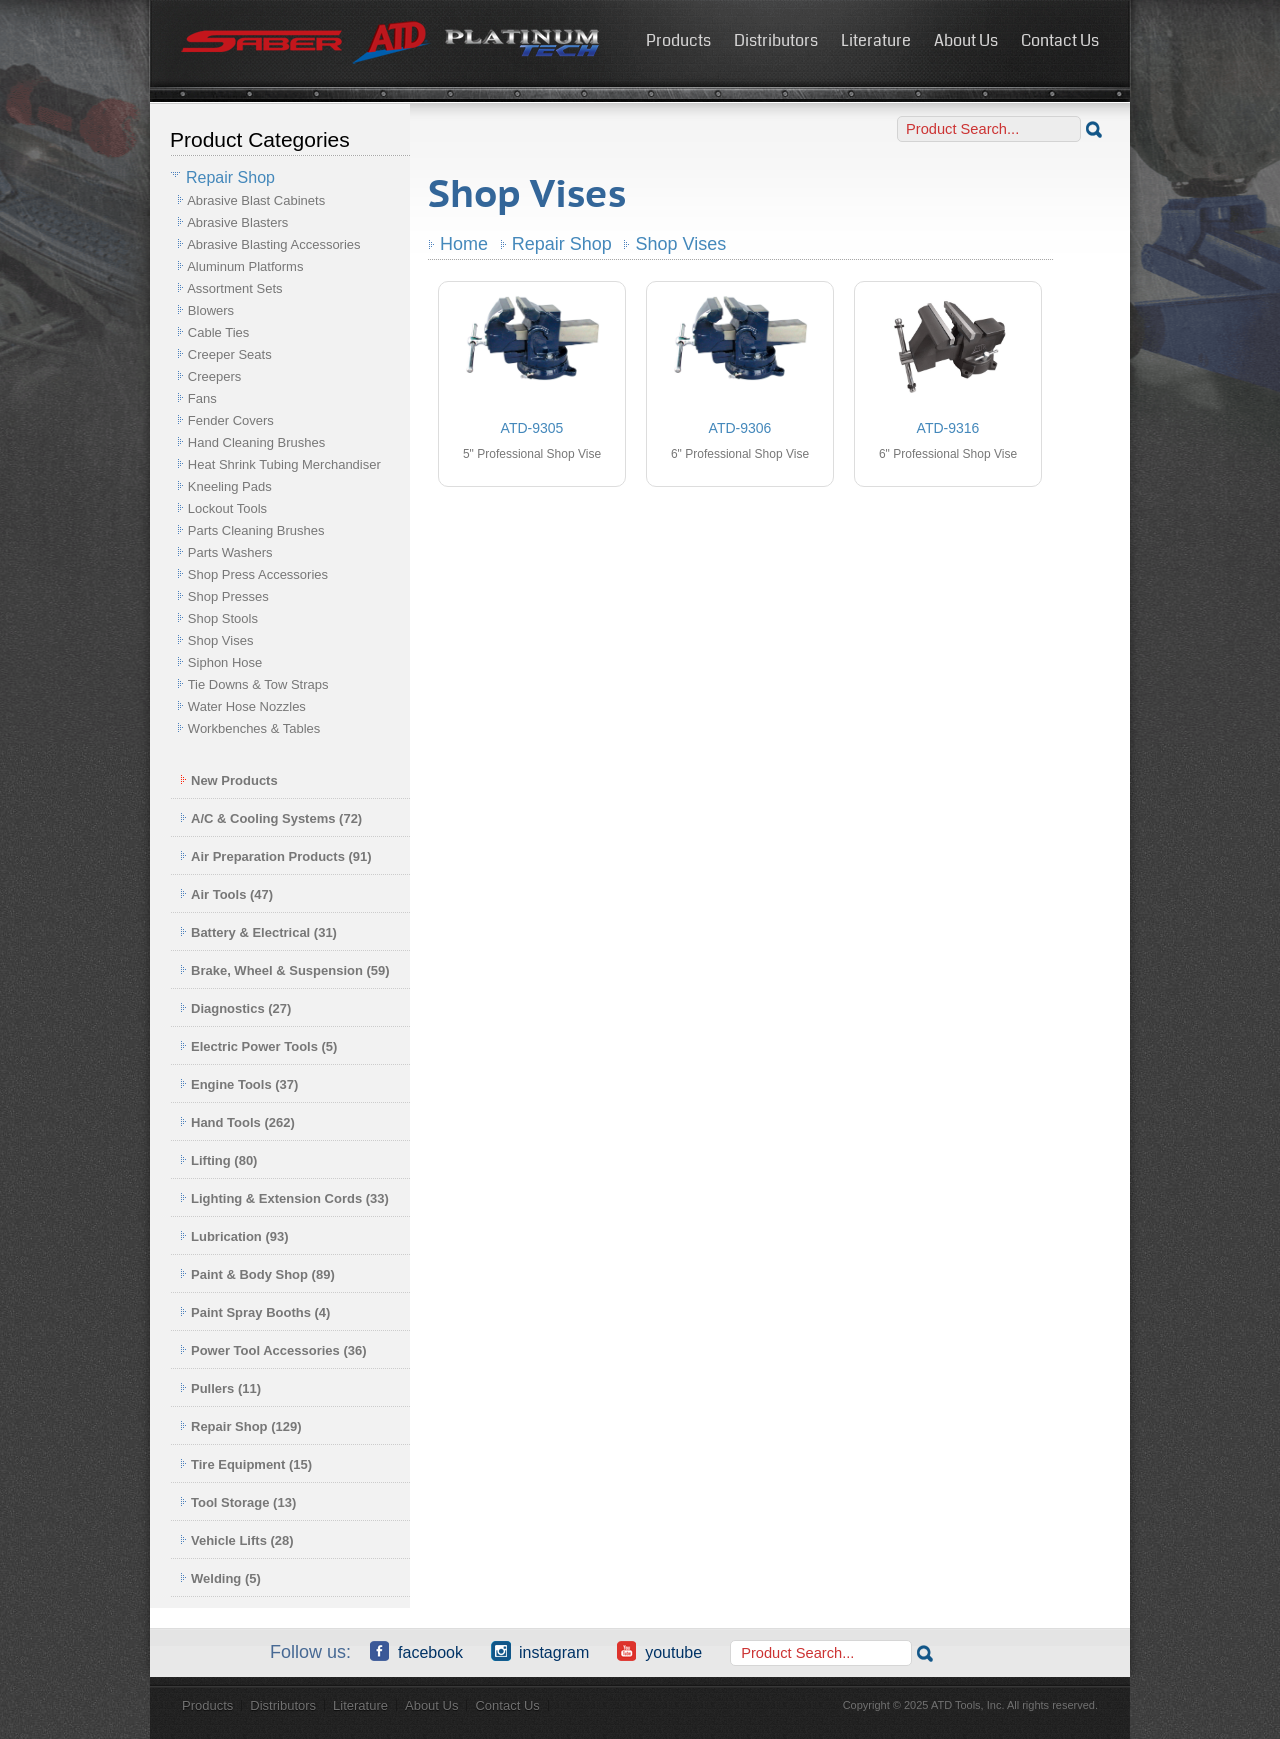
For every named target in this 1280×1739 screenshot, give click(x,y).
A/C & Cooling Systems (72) (271, 818)
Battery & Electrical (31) (258, 932)
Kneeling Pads (230, 486)
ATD (391, 43)
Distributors (776, 40)
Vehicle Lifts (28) (237, 1540)
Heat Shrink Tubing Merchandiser (284, 464)
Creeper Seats (230, 354)
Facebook (416, 1651)
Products (678, 40)
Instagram (540, 1651)
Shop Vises (221, 640)
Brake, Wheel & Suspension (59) (285, 970)
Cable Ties (218, 332)
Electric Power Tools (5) (258, 1046)
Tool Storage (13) (238, 1502)
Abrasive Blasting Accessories (273, 244)
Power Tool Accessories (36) (273, 1350)
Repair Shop (562, 244)
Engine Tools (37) (239, 1084)
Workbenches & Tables (254, 728)
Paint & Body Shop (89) (257, 1274)
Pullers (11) (220, 1388)
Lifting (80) (218, 1160)
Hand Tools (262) (237, 1122)
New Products (229, 780)
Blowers (211, 310)
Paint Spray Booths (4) (255, 1312)
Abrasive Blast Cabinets (256, 200)
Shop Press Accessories (258, 574)
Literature (876, 40)
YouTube (659, 1651)
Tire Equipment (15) (246, 1464)
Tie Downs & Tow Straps (258, 684)
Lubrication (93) (234, 1236)
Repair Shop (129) (241, 1426)
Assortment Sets (234, 288)
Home (464, 244)
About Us (966, 40)
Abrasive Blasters (237, 222)
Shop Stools (223, 618)
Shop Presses (228, 596)
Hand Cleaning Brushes (256, 442)
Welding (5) (220, 1578)
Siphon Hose (225, 662)
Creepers (214, 376)
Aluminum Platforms (245, 266)
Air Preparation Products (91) (276, 856)
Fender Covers (231, 420)
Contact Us (1060, 40)
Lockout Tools (227, 508)
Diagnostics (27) (235, 1008)
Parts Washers (230, 552)
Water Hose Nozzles (247, 706)
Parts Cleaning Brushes (256, 530)
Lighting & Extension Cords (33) (284, 1198)
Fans (202, 398)
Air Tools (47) (226, 894)
